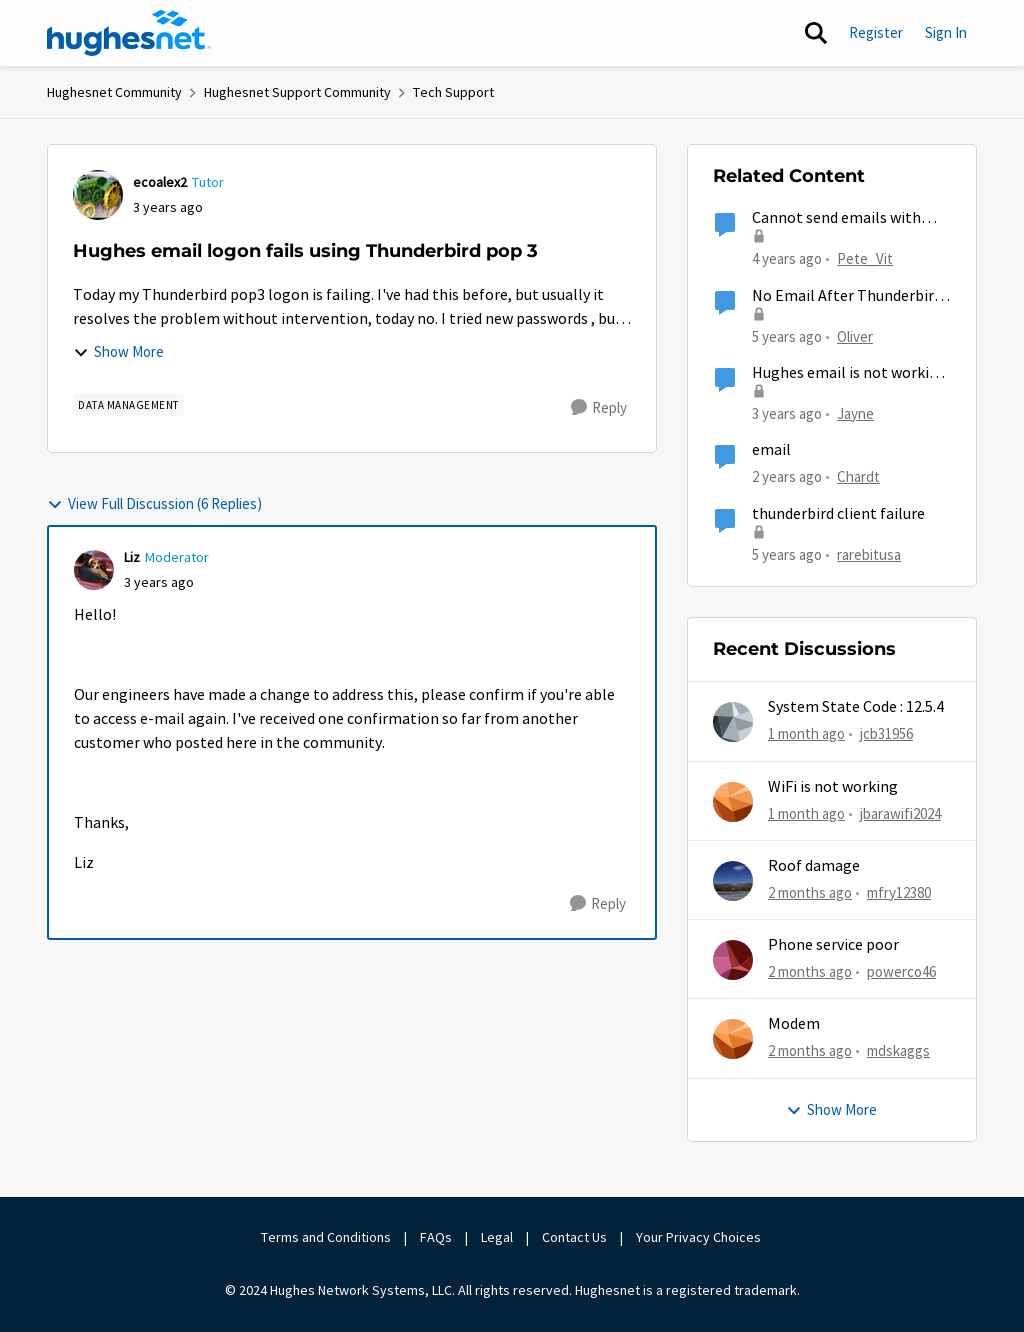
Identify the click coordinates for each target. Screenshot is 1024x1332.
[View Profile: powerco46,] (733, 960)
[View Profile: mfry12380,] (733, 881)
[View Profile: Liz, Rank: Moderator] (94, 570)
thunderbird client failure (838, 514)
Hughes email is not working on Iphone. (849, 373)
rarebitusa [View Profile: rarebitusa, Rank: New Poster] (869, 553)
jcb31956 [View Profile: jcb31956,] (886, 733)
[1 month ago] (806, 734)
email (771, 450)
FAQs (436, 1237)
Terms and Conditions (326, 1237)
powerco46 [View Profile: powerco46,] (901, 971)
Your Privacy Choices (700, 1237)
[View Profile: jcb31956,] (733, 722)
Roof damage (814, 866)
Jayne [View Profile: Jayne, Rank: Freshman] (855, 413)
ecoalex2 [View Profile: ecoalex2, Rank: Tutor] (160, 182)
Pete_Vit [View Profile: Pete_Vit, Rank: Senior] (865, 258)
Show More (118, 351)
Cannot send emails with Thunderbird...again (836, 218)
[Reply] (599, 408)
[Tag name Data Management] (128, 405)
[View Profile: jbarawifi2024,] (733, 802)
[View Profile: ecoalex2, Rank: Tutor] (98, 195)
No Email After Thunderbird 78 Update (847, 296)
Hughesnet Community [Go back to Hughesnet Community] (114, 92)
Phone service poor (833, 945)
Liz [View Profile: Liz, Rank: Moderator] (132, 557)
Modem (794, 1024)
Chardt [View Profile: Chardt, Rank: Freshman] (858, 476)
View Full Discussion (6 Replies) (154, 503)
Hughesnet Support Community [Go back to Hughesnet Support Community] (297, 92)
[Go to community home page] (129, 33)
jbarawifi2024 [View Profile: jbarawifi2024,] (900, 812)
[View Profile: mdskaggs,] (733, 1039)
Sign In (946, 32)
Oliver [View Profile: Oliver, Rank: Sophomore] (855, 335)
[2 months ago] (810, 893)
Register (876, 32)
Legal (497, 1237)
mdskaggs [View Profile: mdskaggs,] (898, 1050)
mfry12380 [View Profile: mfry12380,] (899, 892)
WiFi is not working (833, 787)
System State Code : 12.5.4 (856, 707)
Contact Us (574, 1237)
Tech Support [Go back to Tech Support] (453, 92)
